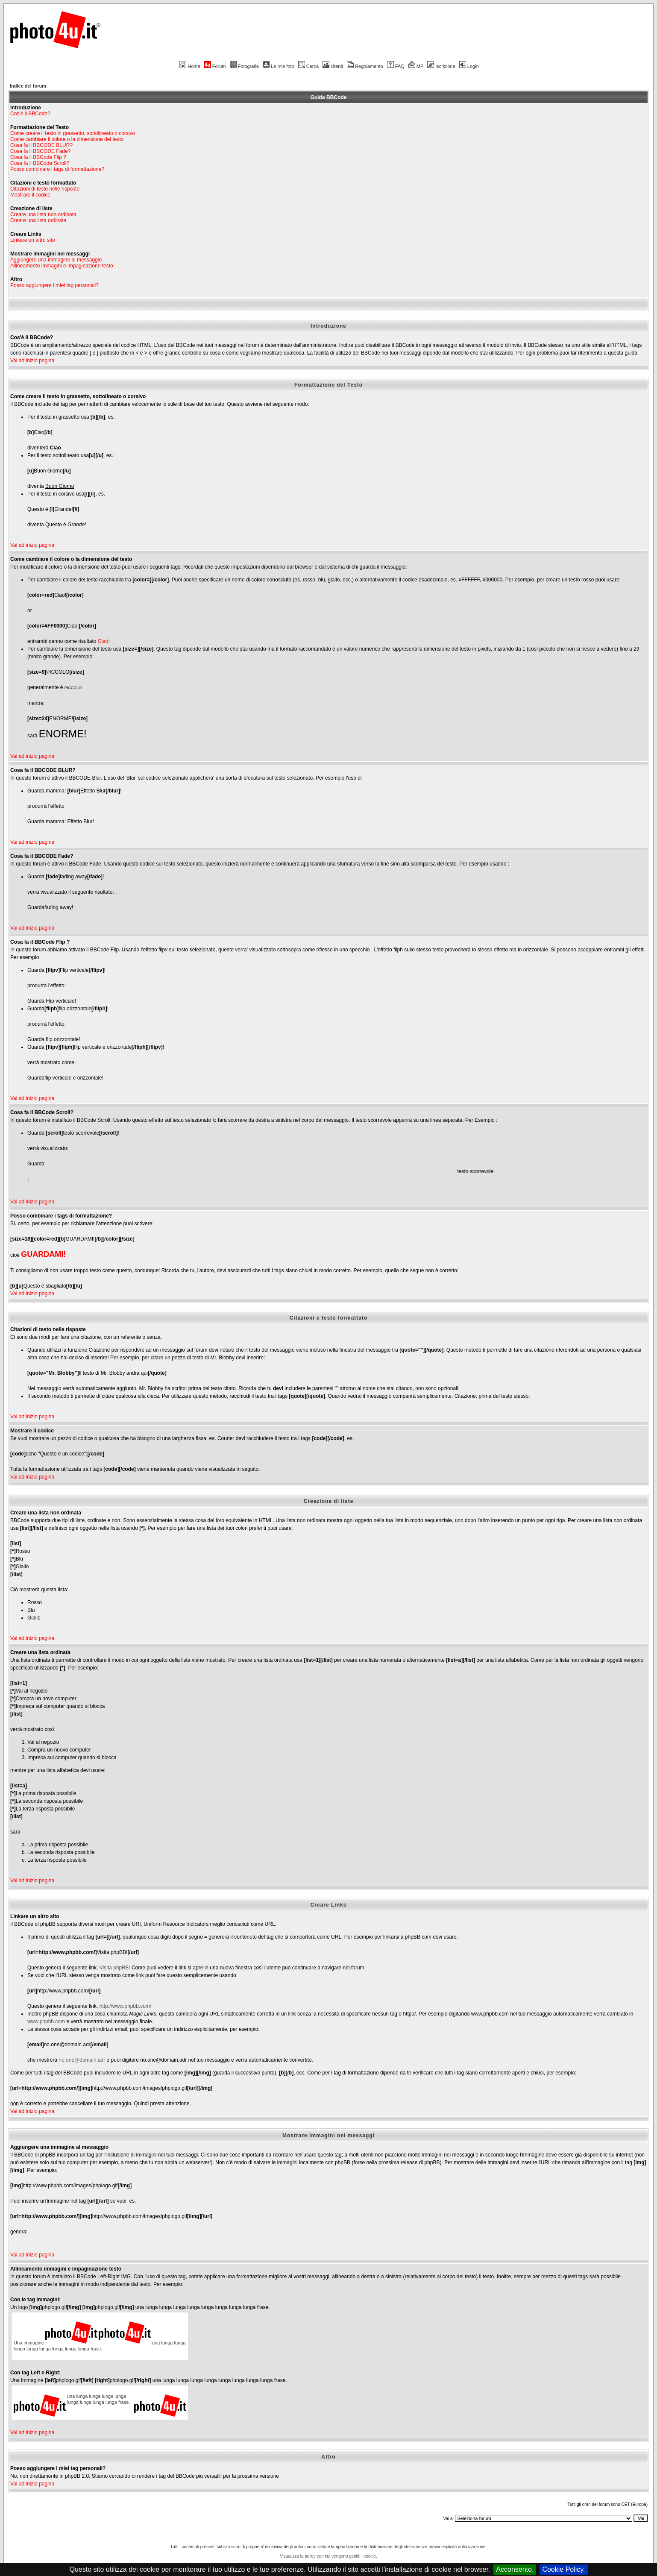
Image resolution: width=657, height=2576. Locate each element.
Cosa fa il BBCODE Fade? (40, 151)
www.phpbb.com (46, 2021)
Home (189, 66)
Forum (215, 66)
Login (469, 66)
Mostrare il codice (30, 195)
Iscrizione (441, 66)
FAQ (396, 66)
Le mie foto (278, 66)
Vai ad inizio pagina (32, 361)
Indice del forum (28, 85)
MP (415, 66)
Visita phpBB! (115, 1968)
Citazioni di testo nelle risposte (44, 189)
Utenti (333, 66)
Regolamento (365, 66)
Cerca (308, 66)
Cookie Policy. (563, 2569)
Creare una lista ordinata (38, 220)
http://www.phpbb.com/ (125, 2006)
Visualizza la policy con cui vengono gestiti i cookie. (328, 2556)
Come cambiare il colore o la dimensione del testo (66, 139)
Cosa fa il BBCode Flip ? (38, 157)
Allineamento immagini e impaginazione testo (61, 266)
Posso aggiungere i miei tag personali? (54, 285)
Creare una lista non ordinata (43, 214)
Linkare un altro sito (32, 240)
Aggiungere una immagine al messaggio (56, 260)
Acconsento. (515, 2569)
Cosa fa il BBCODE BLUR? (41, 145)
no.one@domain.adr (82, 2060)
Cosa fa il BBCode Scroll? (39, 163)
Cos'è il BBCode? (30, 114)
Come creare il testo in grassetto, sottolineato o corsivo (72, 133)
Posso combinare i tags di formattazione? (57, 169)
